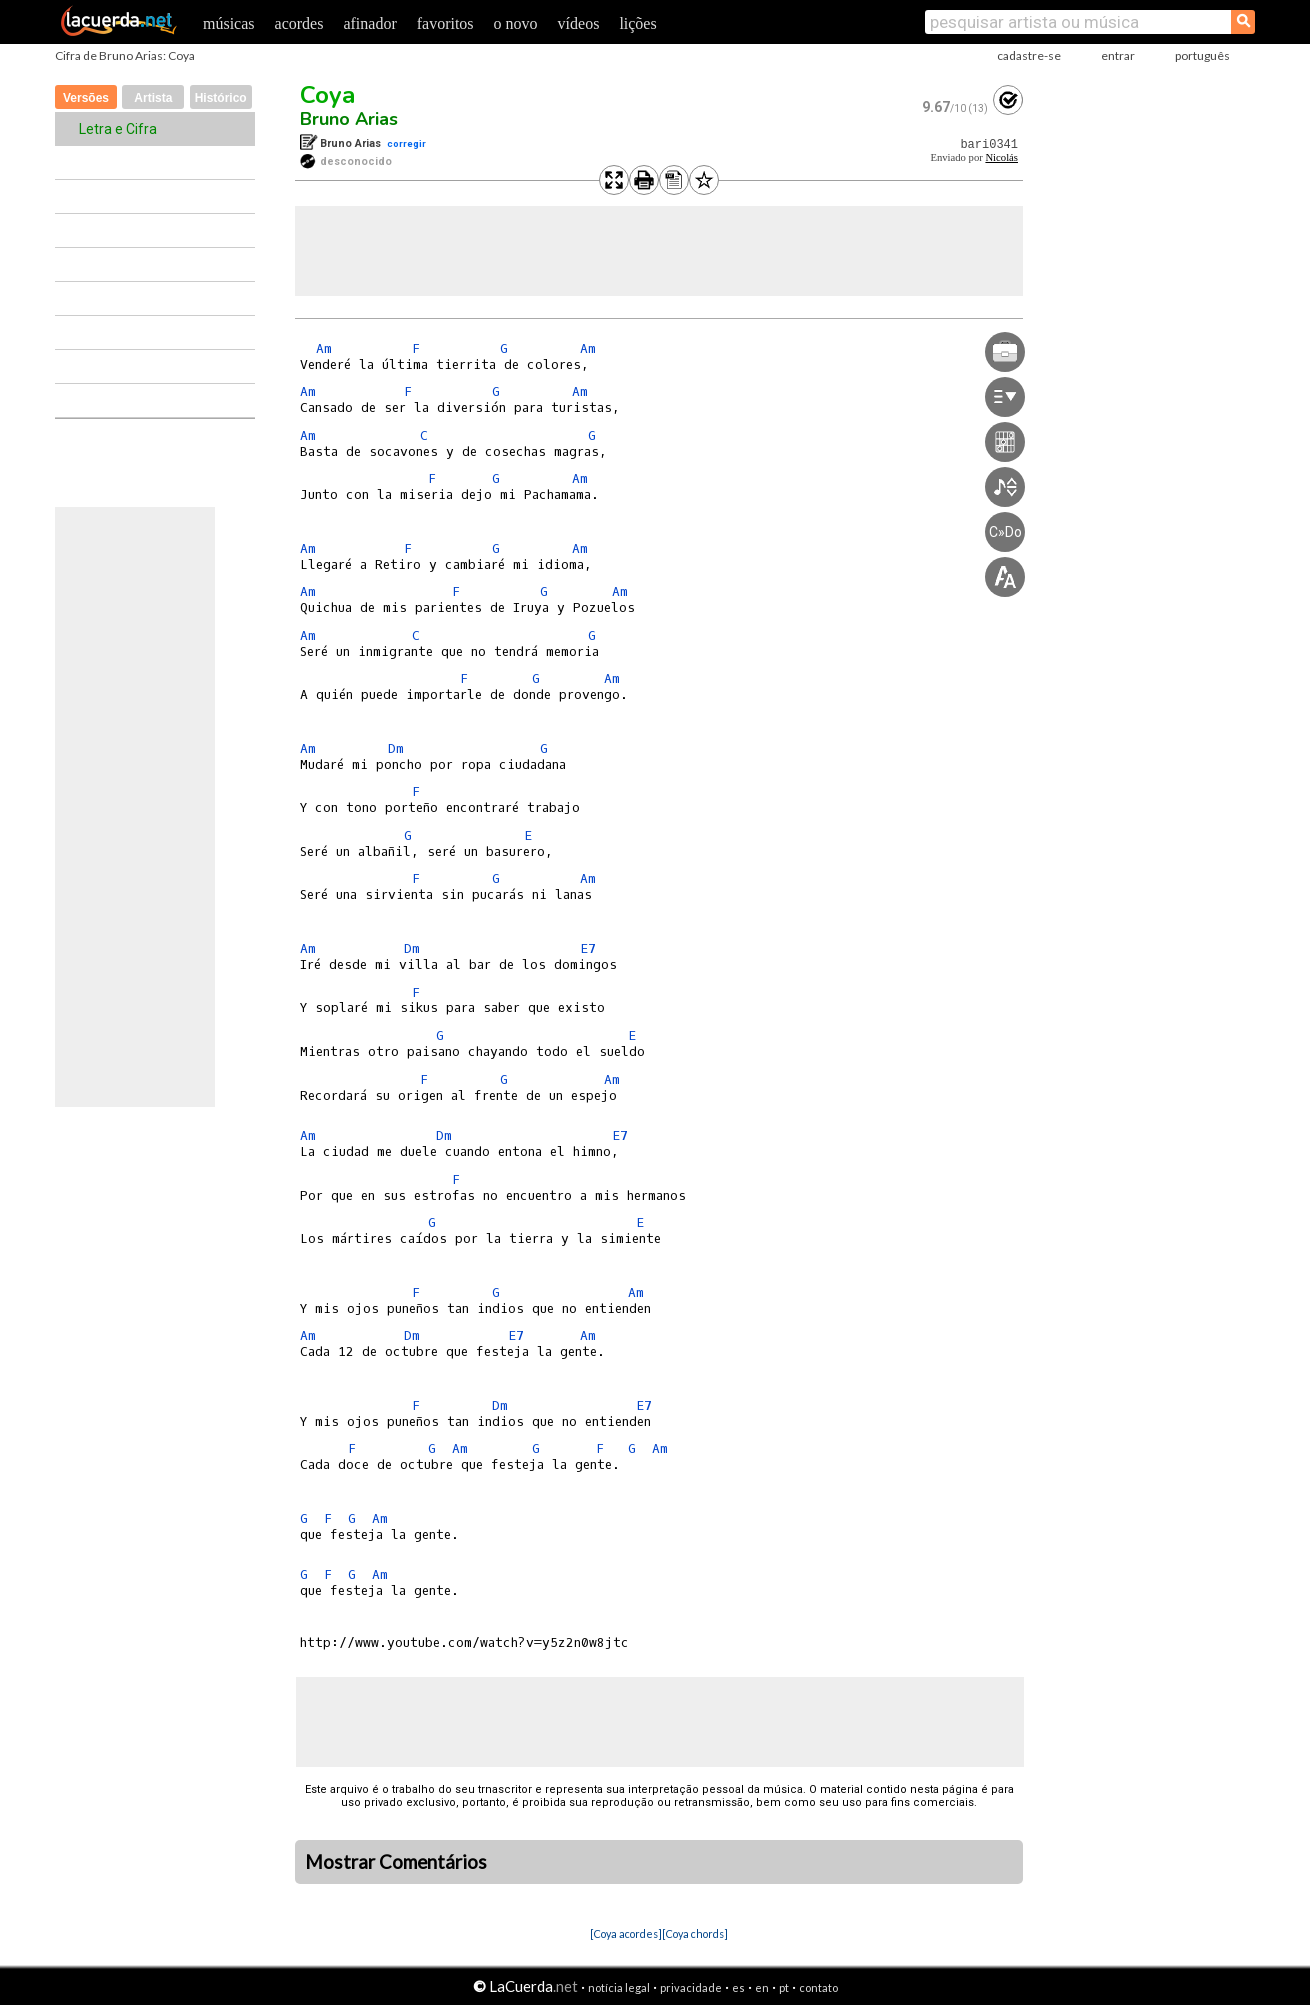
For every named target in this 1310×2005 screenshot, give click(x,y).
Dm (396, 748)
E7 (588, 948)
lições (637, 23)
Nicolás (1001, 157)
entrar (1118, 55)
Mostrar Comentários (396, 1862)
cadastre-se (1029, 55)
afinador (369, 23)
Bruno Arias (349, 119)
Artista (153, 98)
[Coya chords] (695, 1933)
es (738, 1987)
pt (784, 1987)
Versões (86, 98)
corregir (406, 143)
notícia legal (619, 1987)
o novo (516, 23)
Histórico (221, 98)
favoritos (445, 23)
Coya (327, 95)
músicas (229, 23)
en (762, 1987)
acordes (299, 23)
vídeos (579, 23)
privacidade (691, 1987)
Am (324, 348)
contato (818, 1987)
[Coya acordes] (626, 1933)
